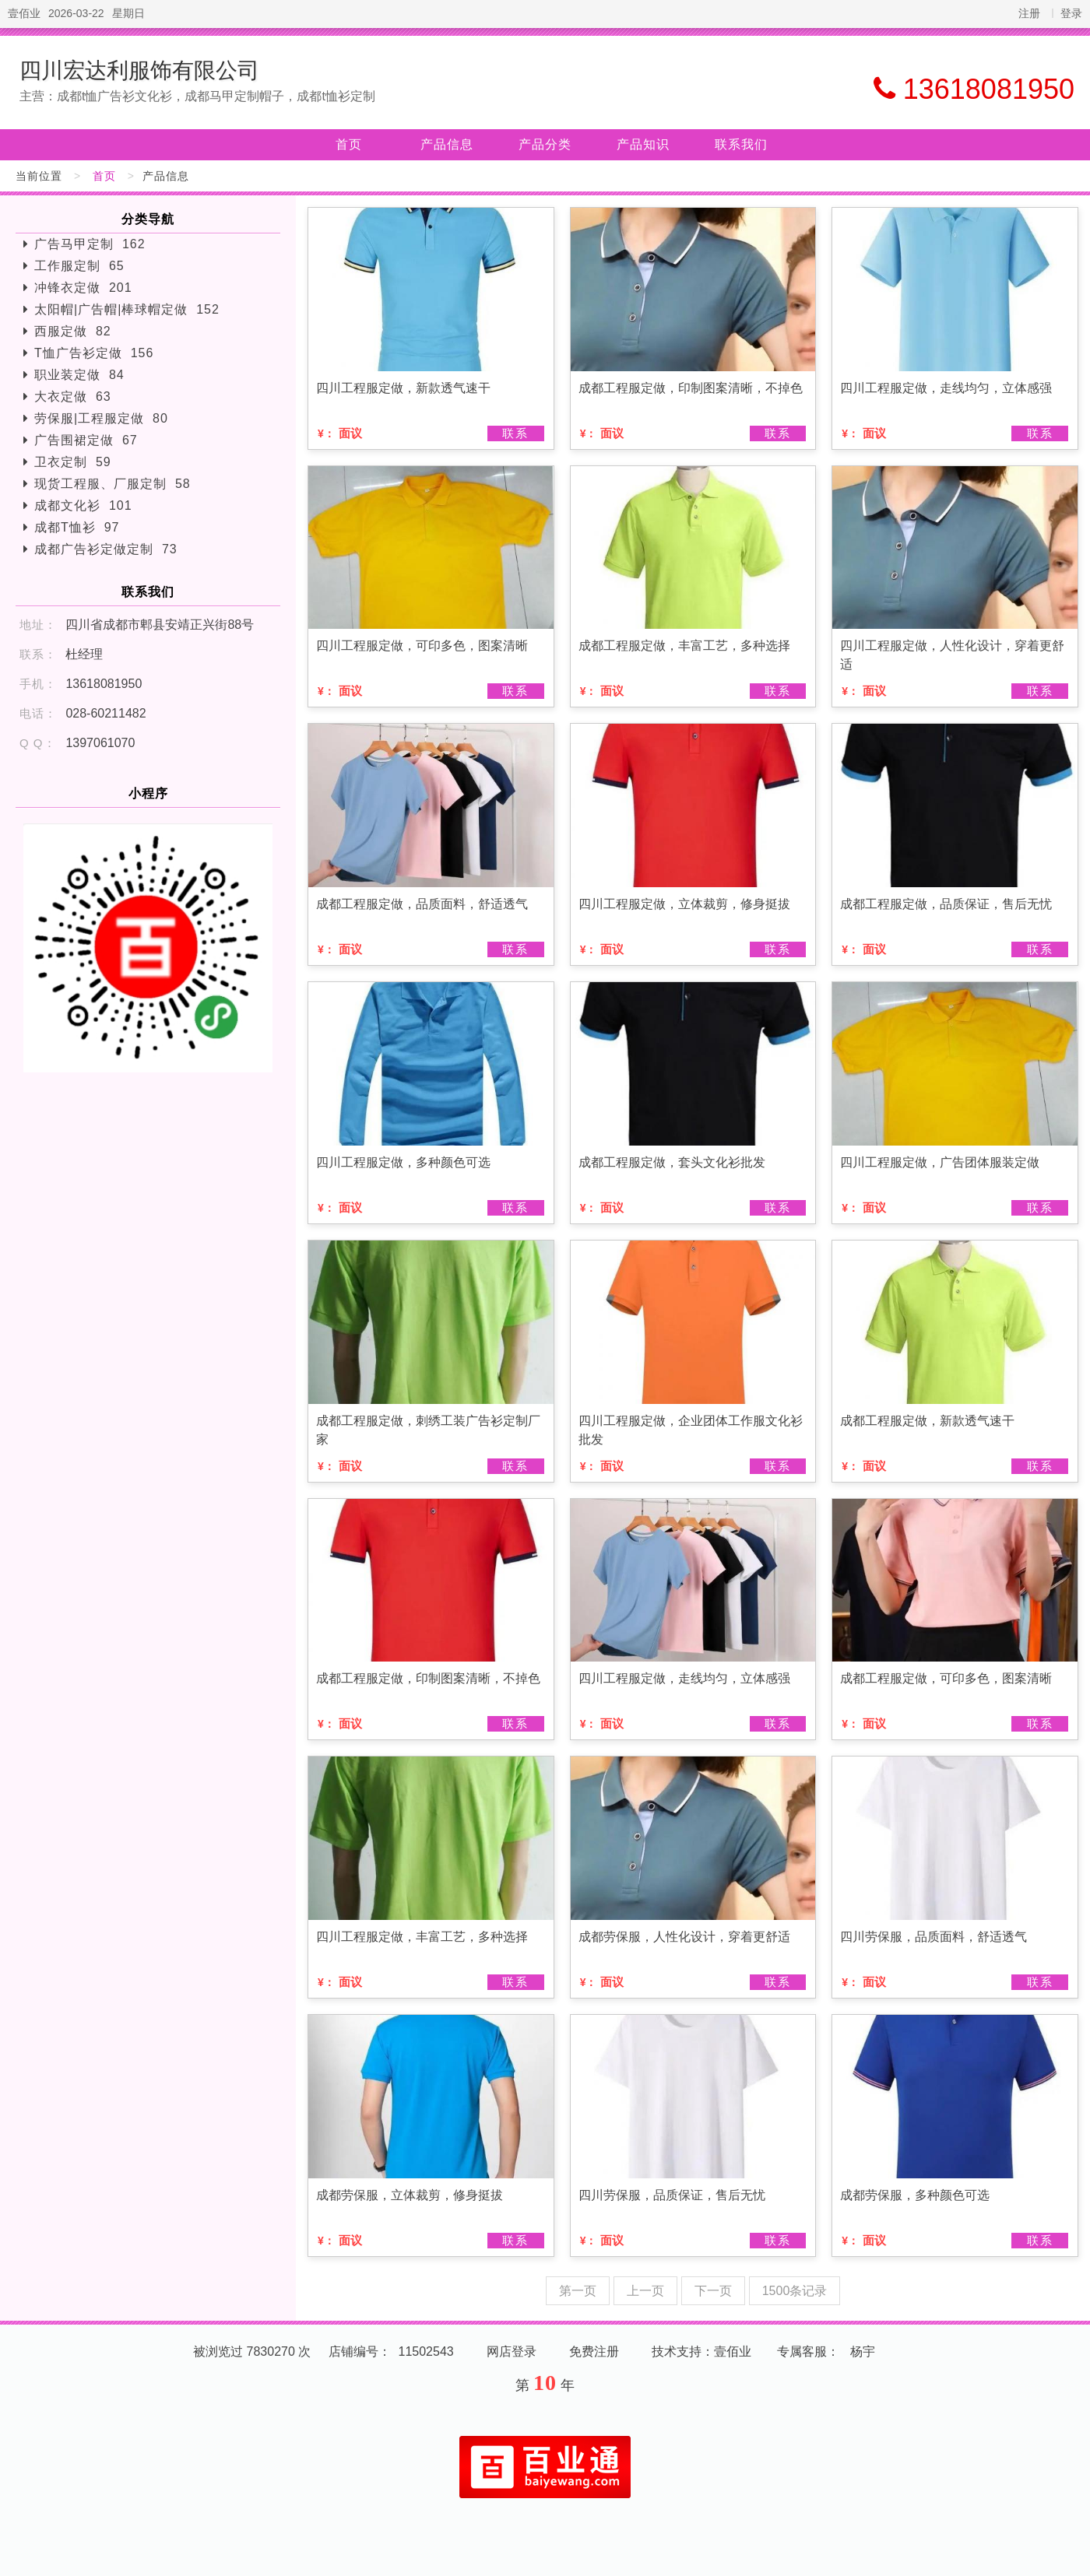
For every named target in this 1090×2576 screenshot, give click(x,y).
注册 (1029, 13)
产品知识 (643, 144)
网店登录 (511, 2351)
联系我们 (741, 144)
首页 (349, 144)
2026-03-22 (76, 13)
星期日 (128, 13)
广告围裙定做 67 (86, 440)
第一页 (577, 2290)
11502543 (426, 2351)
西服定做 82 (72, 331)
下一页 (713, 2290)
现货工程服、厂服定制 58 (112, 483)
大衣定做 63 (72, 396)
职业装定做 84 (79, 374)
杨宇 (862, 2351)
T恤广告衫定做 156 (93, 353)
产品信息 (446, 144)
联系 (515, 433)
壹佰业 (24, 13)
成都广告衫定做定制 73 (106, 549)
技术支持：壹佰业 (701, 2351)
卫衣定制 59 (72, 462)
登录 (1071, 13)
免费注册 (594, 2351)
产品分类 (545, 144)
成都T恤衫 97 (76, 527)
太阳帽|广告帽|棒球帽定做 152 (127, 309)
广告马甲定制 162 (90, 244)
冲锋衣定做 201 (83, 287)
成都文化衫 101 (83, 505)
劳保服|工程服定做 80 (101, 418)
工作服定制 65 (79, 265)
